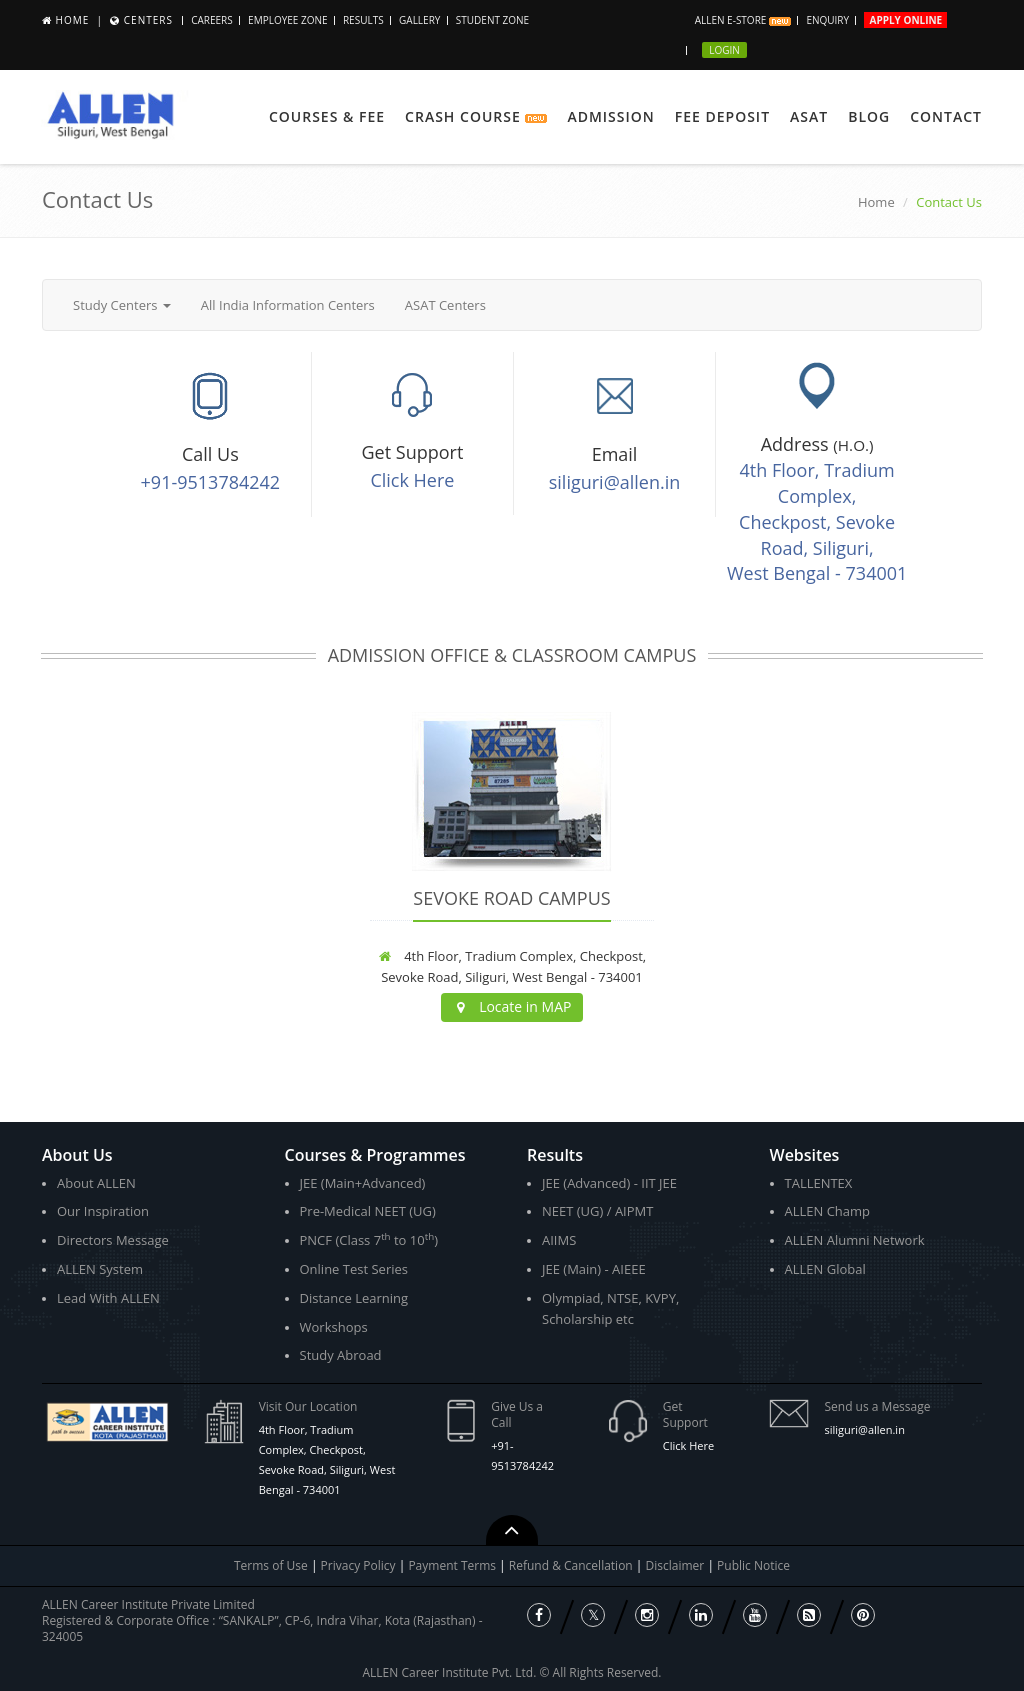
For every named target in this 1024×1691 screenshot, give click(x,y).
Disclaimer (677, 1565)
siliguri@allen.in (615, 482)
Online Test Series (354, 1269)
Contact (946, 116)
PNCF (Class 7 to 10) (369, 1239)
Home (73, 20)
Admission (610, 116)
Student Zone (492, 20)
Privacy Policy (358, 1565)
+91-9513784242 (211, 482)
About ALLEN (96, 1183)
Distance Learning (354, 1298)
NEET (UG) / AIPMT (597, 1211)
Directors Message (113, 1240)
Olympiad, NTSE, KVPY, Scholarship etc (610, 1308)
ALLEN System (100, 1269)
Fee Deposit (722, 116)
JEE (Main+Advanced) (363, 1183)
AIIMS (559, 1240)
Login (724, 50)
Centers (148, 20)
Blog (869, 116)
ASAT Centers (445, 305)
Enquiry (827, 20)
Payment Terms (453, 1565)
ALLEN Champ (828, 1211)
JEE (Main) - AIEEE (594, 1269)
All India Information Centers (288, 305)
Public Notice (753, 1565)
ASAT (809, 116)
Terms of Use (271, 1565)
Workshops (334, 1327)
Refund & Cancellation (572, 1565)
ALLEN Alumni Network (855, 1240)
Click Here (412, 480)
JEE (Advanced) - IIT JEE (609, 1183)
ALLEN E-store (743, 20)
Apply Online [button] (905, 20)
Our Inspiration (103, 1211)
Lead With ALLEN (108, 1298)
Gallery (419, 20)
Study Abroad (341, 1355)
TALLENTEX (819, 1183)
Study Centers (122, 305)
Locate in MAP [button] (512, 1006)
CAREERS (212, 20)
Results (363, 20)
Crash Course (476, 116)
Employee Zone (287, 20)
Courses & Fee (327, 116)
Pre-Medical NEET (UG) (368, 1211)
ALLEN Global (825, 1269)
